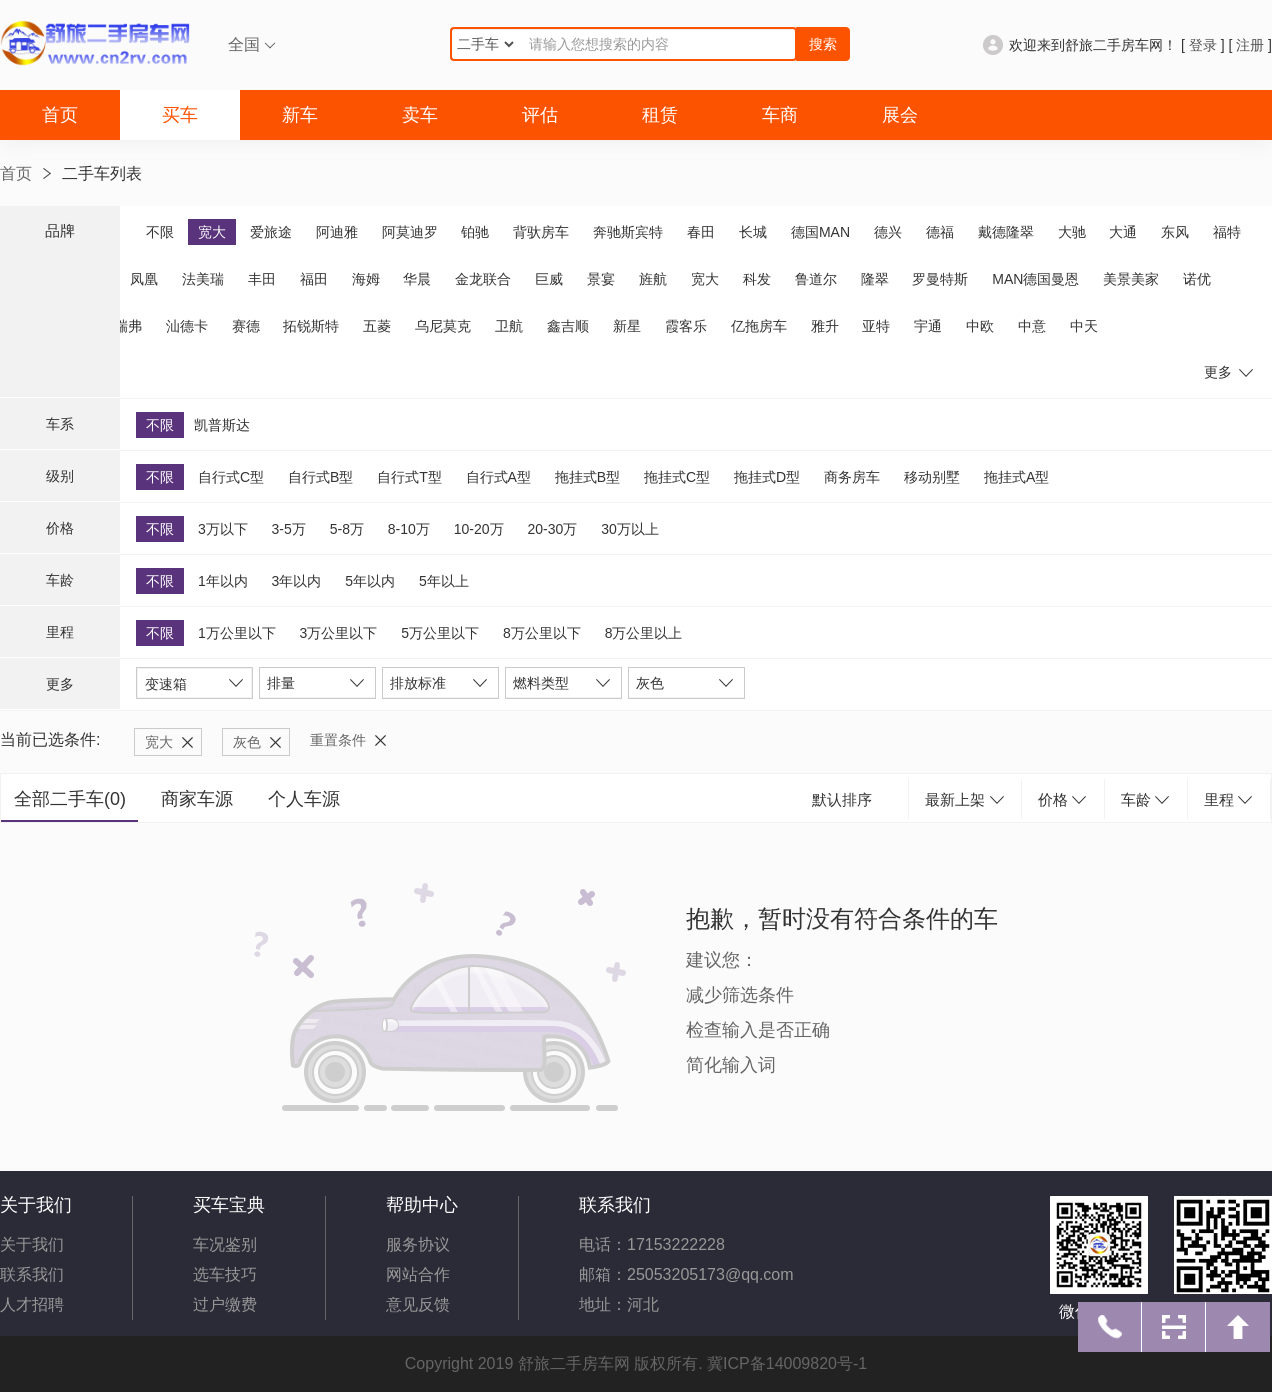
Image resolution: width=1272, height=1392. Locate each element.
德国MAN (820, 232)
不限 (160, 232)
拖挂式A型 (1016, 477)
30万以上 (630, 529)
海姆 (366, 279)
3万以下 (223, 529)
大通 (1123, 232)
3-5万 (289, 529)
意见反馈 (418, 1304)
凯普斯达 (222, 425)
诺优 (1197, 279)
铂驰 (475, 232)
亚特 (876, 326)
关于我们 (32, 1244)
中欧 (980, 326)
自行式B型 (320, 477)
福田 (314, 279)
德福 (940, 232)
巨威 (549, 279)
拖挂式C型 (677, 477)
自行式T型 (409, 477)
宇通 (928, 326)
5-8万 (347, 529)
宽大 (212, 232)
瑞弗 (128, 326)
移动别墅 (932, 477)
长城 (753, 232)
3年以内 (297, 581)
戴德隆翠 (1006, 232)
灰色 (247, 742)
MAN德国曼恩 (1035, 279)
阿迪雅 (337, 232)
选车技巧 (225, 1274)
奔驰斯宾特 (628, 232)
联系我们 (32, 1274)
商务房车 (852, 477)
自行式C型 (231, 477)
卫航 (509, 326)
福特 (1227, 232)
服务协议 (418, 1244)
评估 (540, 115)
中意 (1032, 326)
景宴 (601, 279)
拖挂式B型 (587, 477)
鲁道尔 (816, 279)
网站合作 (418, 1274)
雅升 (825, 326)
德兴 (888, 232)
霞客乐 (686, 326)
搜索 (823, 44)
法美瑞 (203, 279)
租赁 (660, 115)
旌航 (653, 279)
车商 (780, 115)
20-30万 (552, 529)
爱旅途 (271, 232)
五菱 (377, 326)
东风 (1175, 232)
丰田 (262, 279)
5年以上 (444, 581)
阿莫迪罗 (410, 232)
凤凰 (144, 279)
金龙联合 (483, 279)
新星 (627, 326)
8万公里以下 (542, 633)
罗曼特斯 (940, 279)
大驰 (1072, 232)
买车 (180, 115)
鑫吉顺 (568, 326)
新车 (300, 115)
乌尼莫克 (443, 326)
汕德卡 (187, 326)
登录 (1203, 45)
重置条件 (338, 740)
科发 (757, 279)
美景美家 (1131, 279)
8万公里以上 (644, 633)
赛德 (246, 326)
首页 (60, 115)
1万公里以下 (237, 633)
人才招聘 (32, 1304)
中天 (1084, 326)
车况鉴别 (225, 1244)
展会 (900, 115)
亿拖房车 (759, 326)
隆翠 (875, 279)
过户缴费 (225, 1304)
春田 (701, 232)
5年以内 (370, 581)
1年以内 (223, 581)
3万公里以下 (339, 633)
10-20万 (479, 529)
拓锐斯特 (311, 326)
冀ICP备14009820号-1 (787, 1363)
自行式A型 (498, 477)
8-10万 (409, 529)
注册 (1250, 45)
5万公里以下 (440, 633)
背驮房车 (541, 232)
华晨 (417, 279)
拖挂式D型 (767, 477)
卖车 (420, 115)
